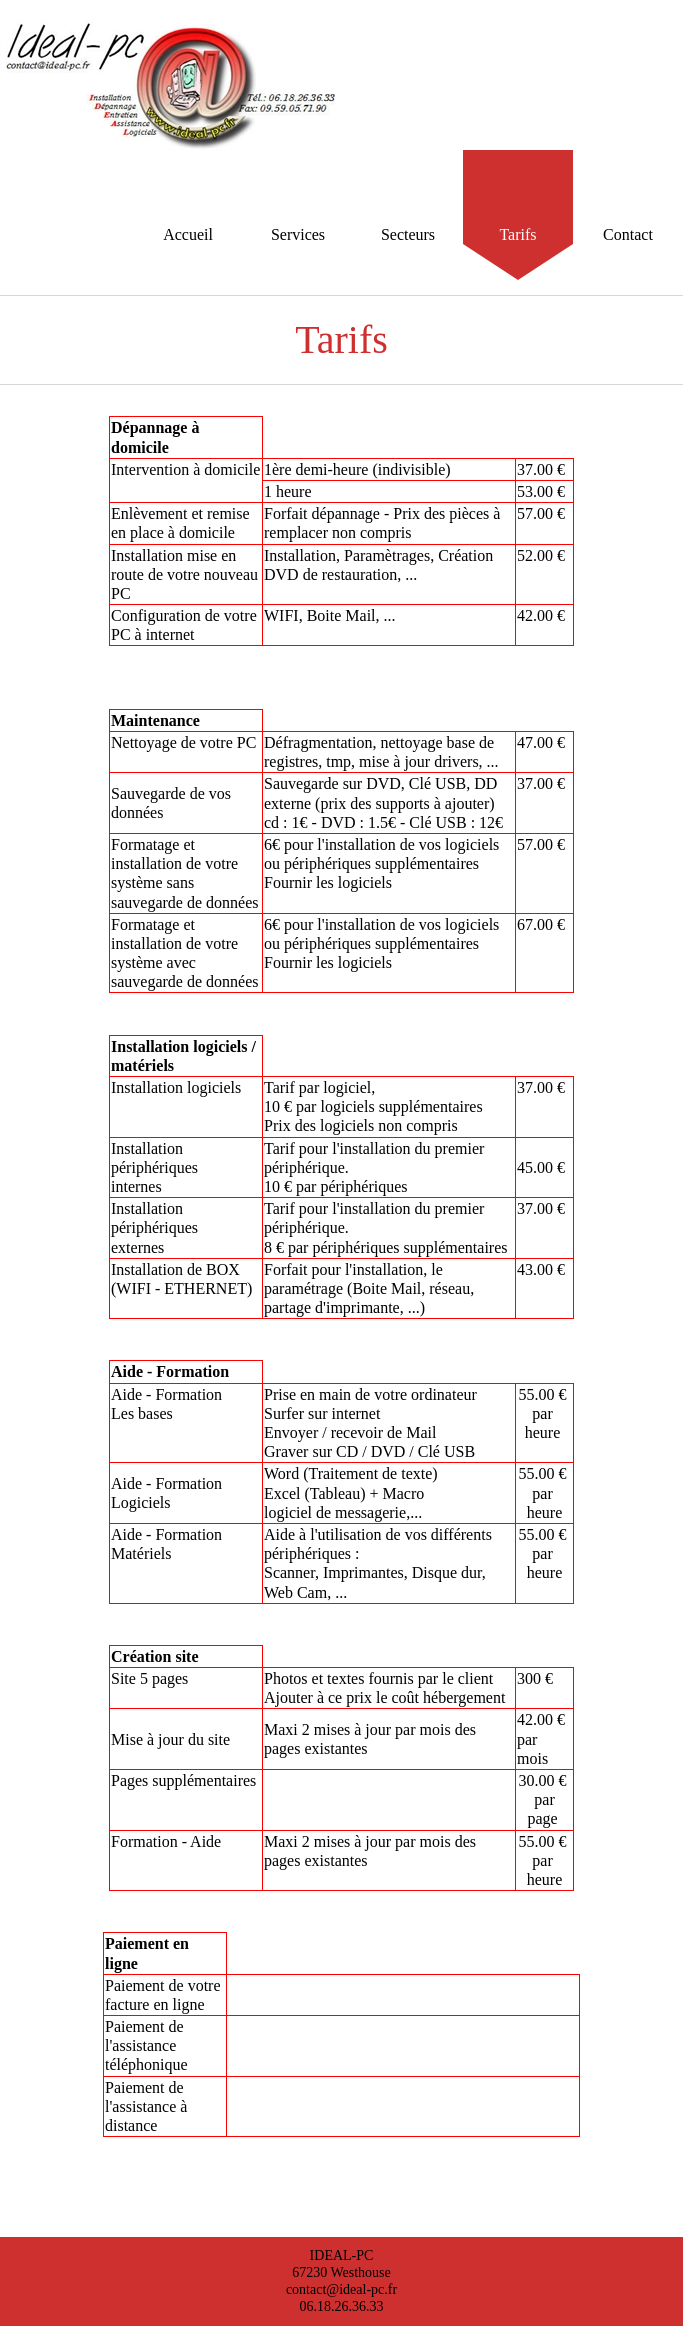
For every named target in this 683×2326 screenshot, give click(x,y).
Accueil (188, 234)
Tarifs (517, 234)
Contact (628, 234)
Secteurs (408, 234)
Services (298, 234)
